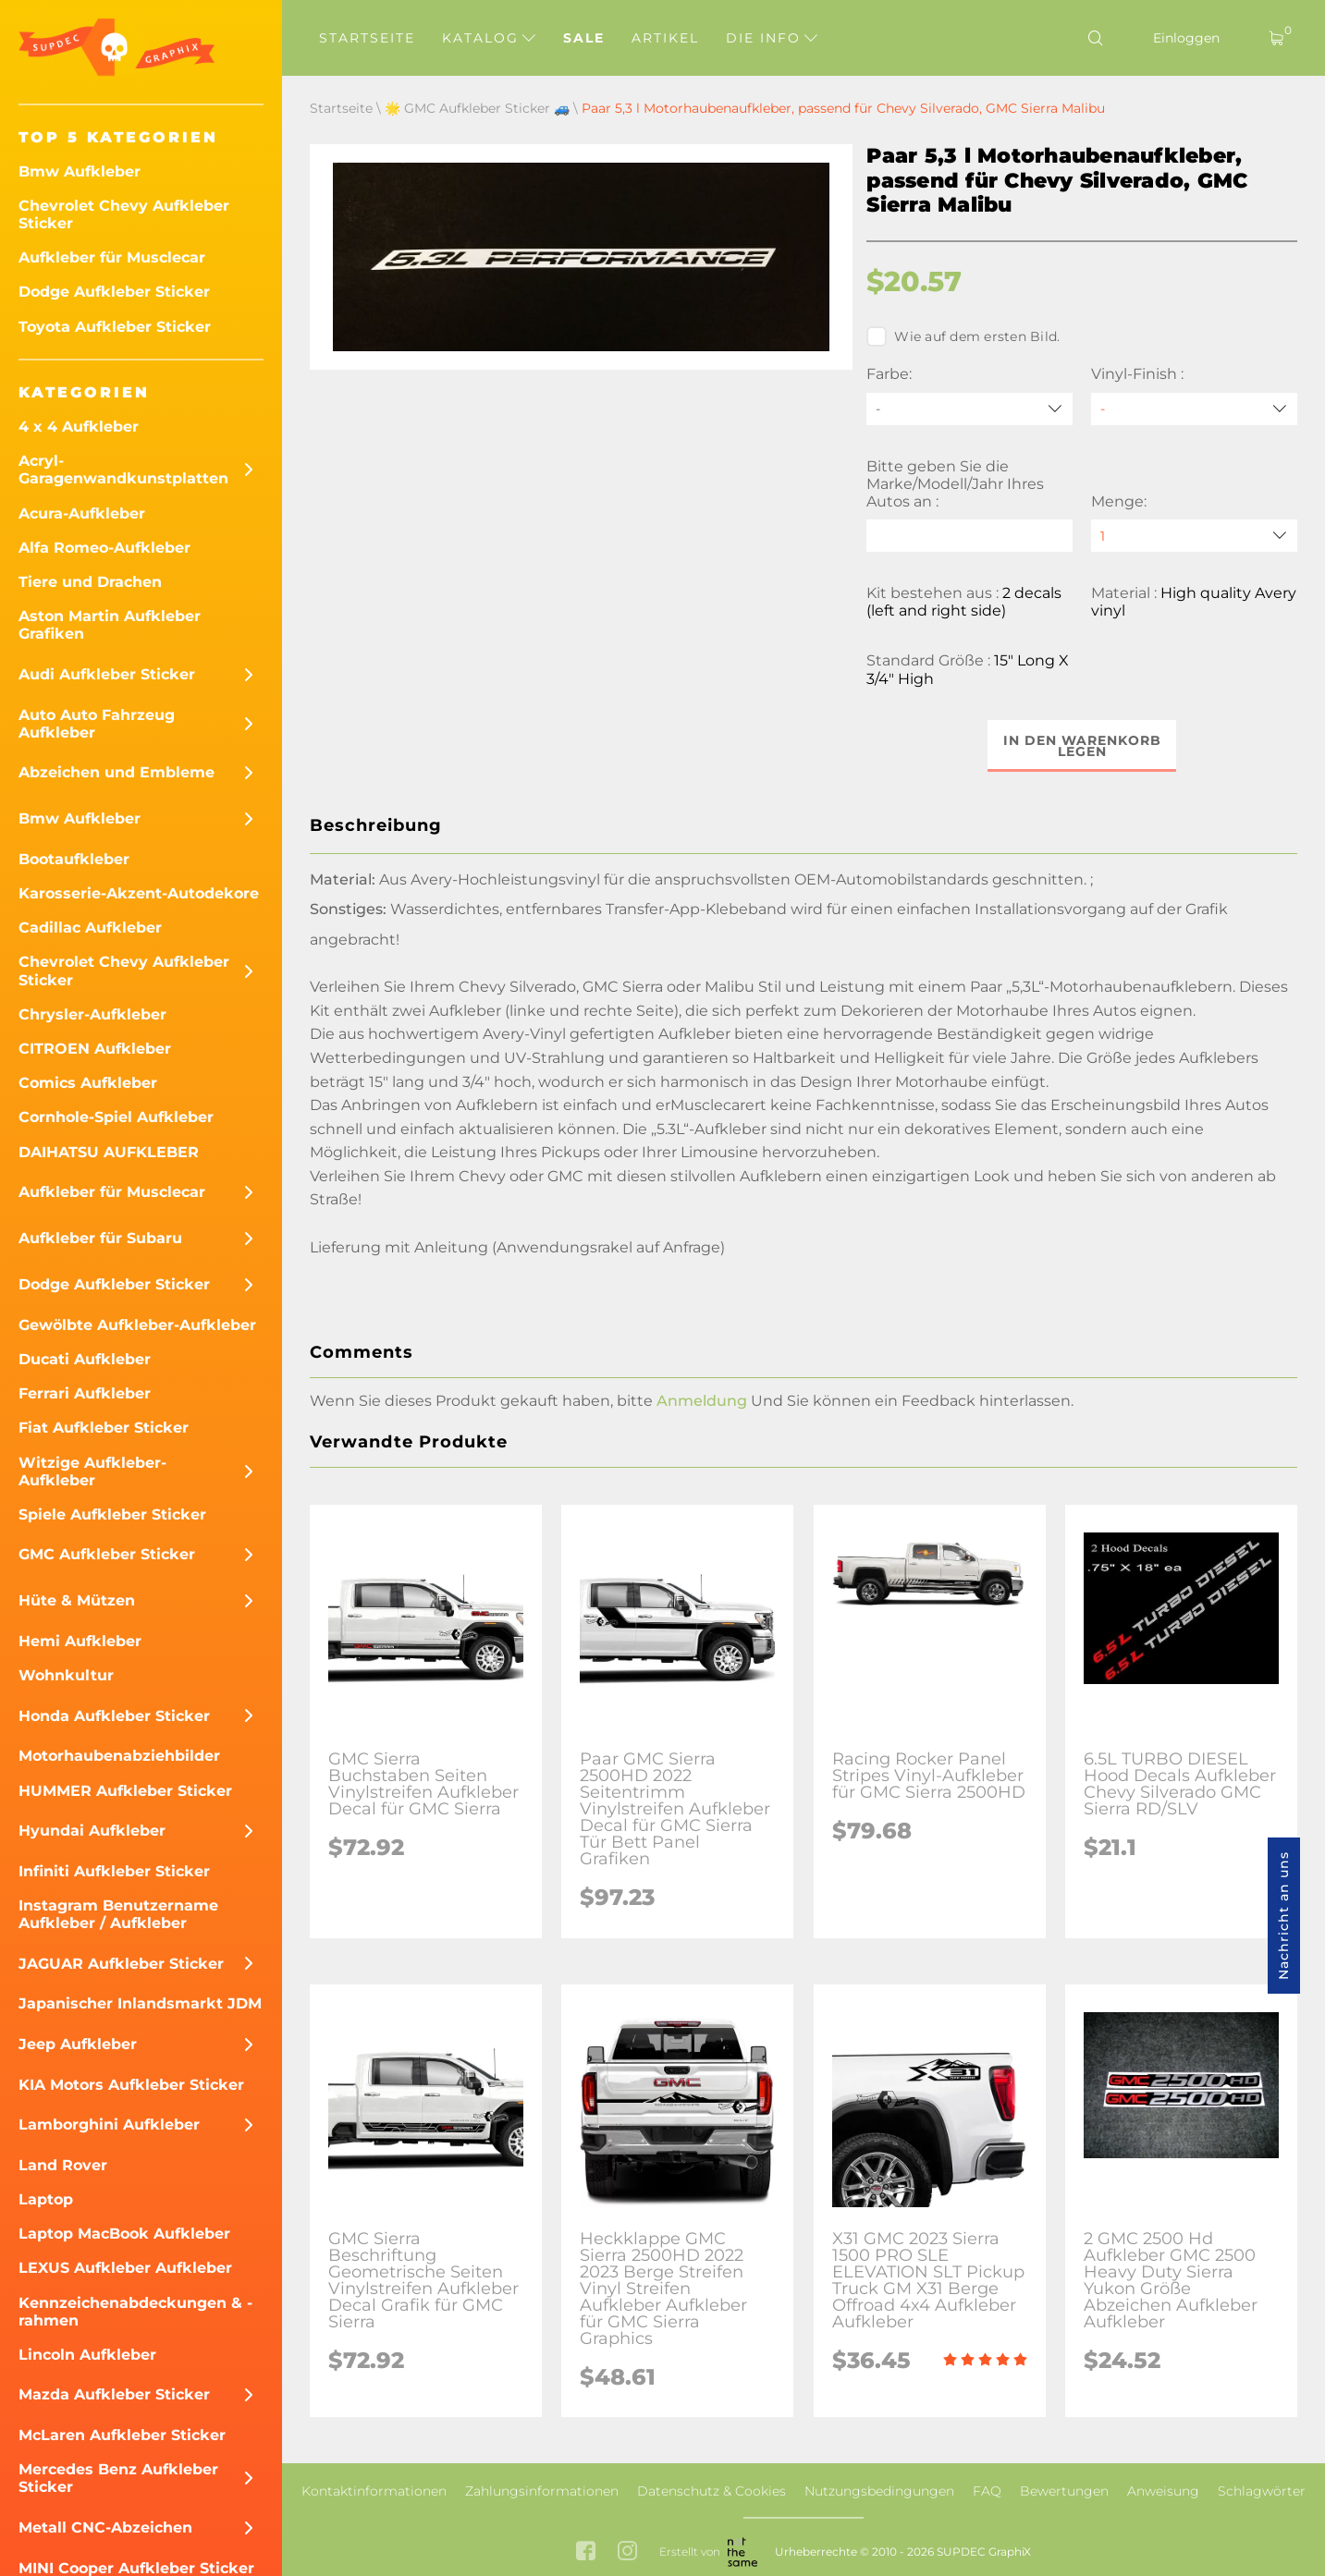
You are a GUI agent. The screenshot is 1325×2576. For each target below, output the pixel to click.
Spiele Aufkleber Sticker (112, 1514)
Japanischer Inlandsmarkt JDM (140, 2003)
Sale (584, 38)
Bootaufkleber (73, 859)
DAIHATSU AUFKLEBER (108, 1152)
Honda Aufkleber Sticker (114, 1716)
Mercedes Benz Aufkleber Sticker (118, 2478)
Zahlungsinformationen (542, 2491)
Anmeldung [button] (701, 1401)
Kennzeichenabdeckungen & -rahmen (135, 2311)
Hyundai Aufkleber (92, 1830)
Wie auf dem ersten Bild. (963, 336)
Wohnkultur (66, 1675)
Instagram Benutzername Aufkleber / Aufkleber (118, 1914)
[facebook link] (585, 2552)
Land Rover (62, 2165)
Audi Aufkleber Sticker (106, 674)
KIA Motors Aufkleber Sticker (131, 2085)
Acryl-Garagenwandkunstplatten (123, 469)
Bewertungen (1064, 2491)
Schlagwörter (1262, 2491)
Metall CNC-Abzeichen (105, 2527)
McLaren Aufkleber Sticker (122, 2435)
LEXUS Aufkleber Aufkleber (125, 2268)
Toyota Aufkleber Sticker (114, 327)
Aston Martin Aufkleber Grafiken (109, 624)
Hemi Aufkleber (79, 1641)
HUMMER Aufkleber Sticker (125, 1791)
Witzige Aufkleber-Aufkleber (92, 1471)
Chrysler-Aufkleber (92, 1014)
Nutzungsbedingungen (879, 2491)
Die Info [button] (771, 38)
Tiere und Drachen (90, 582)
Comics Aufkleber (87, 1083)
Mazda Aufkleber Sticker (114, 2394)
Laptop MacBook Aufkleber (124, 2233)
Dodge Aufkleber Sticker (114, 291)
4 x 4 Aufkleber (78, 426)
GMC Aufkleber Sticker (106, 1554)
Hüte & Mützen (76, 1600)
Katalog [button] (488, 38)
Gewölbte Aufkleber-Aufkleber (137, 1325)
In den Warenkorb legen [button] (1082, 746)
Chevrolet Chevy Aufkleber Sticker (123, 214)
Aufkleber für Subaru (100, 1238)
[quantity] (1194, 535)
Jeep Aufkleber (77, 2044)
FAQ (987, 2491)
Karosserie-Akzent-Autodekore (138, 893)
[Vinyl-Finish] (1194, 409)
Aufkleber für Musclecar (111, 257)
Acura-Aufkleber (81, 513)
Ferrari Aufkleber (84, 1393)
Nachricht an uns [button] (1283, 1915)
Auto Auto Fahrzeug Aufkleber (96, 723)
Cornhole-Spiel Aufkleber (116, 1117)
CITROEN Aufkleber (94, 1048)
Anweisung (1163, 2491)
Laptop (45, 2199)
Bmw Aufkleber (79, 171)
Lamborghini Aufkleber (109, 2124)
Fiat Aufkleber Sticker (103, 1427)
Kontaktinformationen (374, 2491)
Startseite (367, 38)
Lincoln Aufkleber (87, 2354)
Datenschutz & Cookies (711, 2491)
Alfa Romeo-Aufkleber (104, 547)
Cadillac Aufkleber (90, 927)
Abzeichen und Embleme (116, 772)
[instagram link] (627, 2552)
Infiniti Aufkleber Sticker (114, 1871)
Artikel (665, 38)
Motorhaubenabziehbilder (119, 1755)
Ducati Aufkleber (84, 1359)
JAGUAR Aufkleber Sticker (121, 1963)
